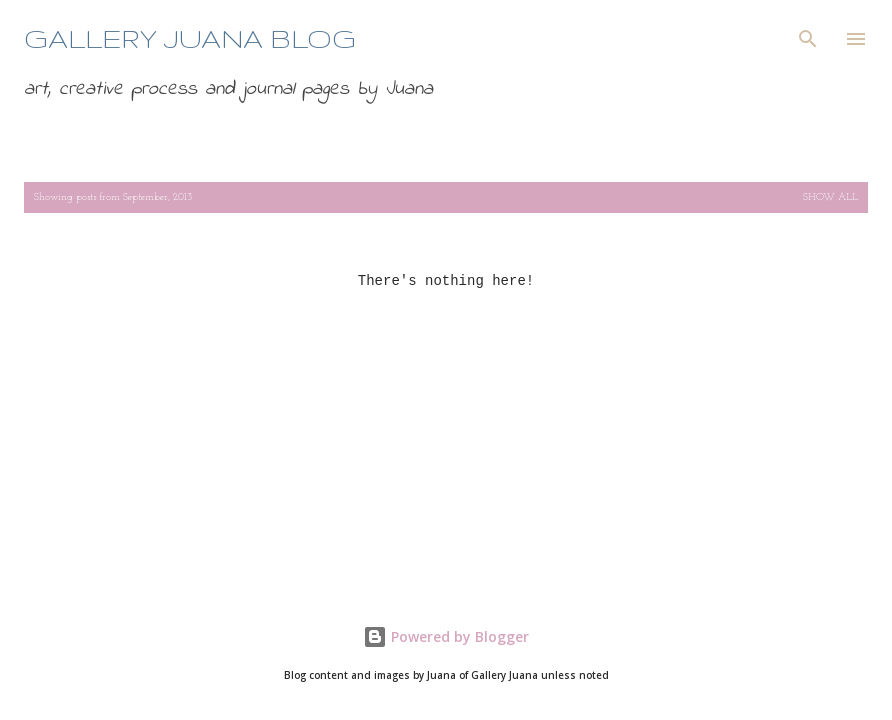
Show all (830, 197)
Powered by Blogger (446, 636)
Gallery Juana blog (190, 38)
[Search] (808, 36)
